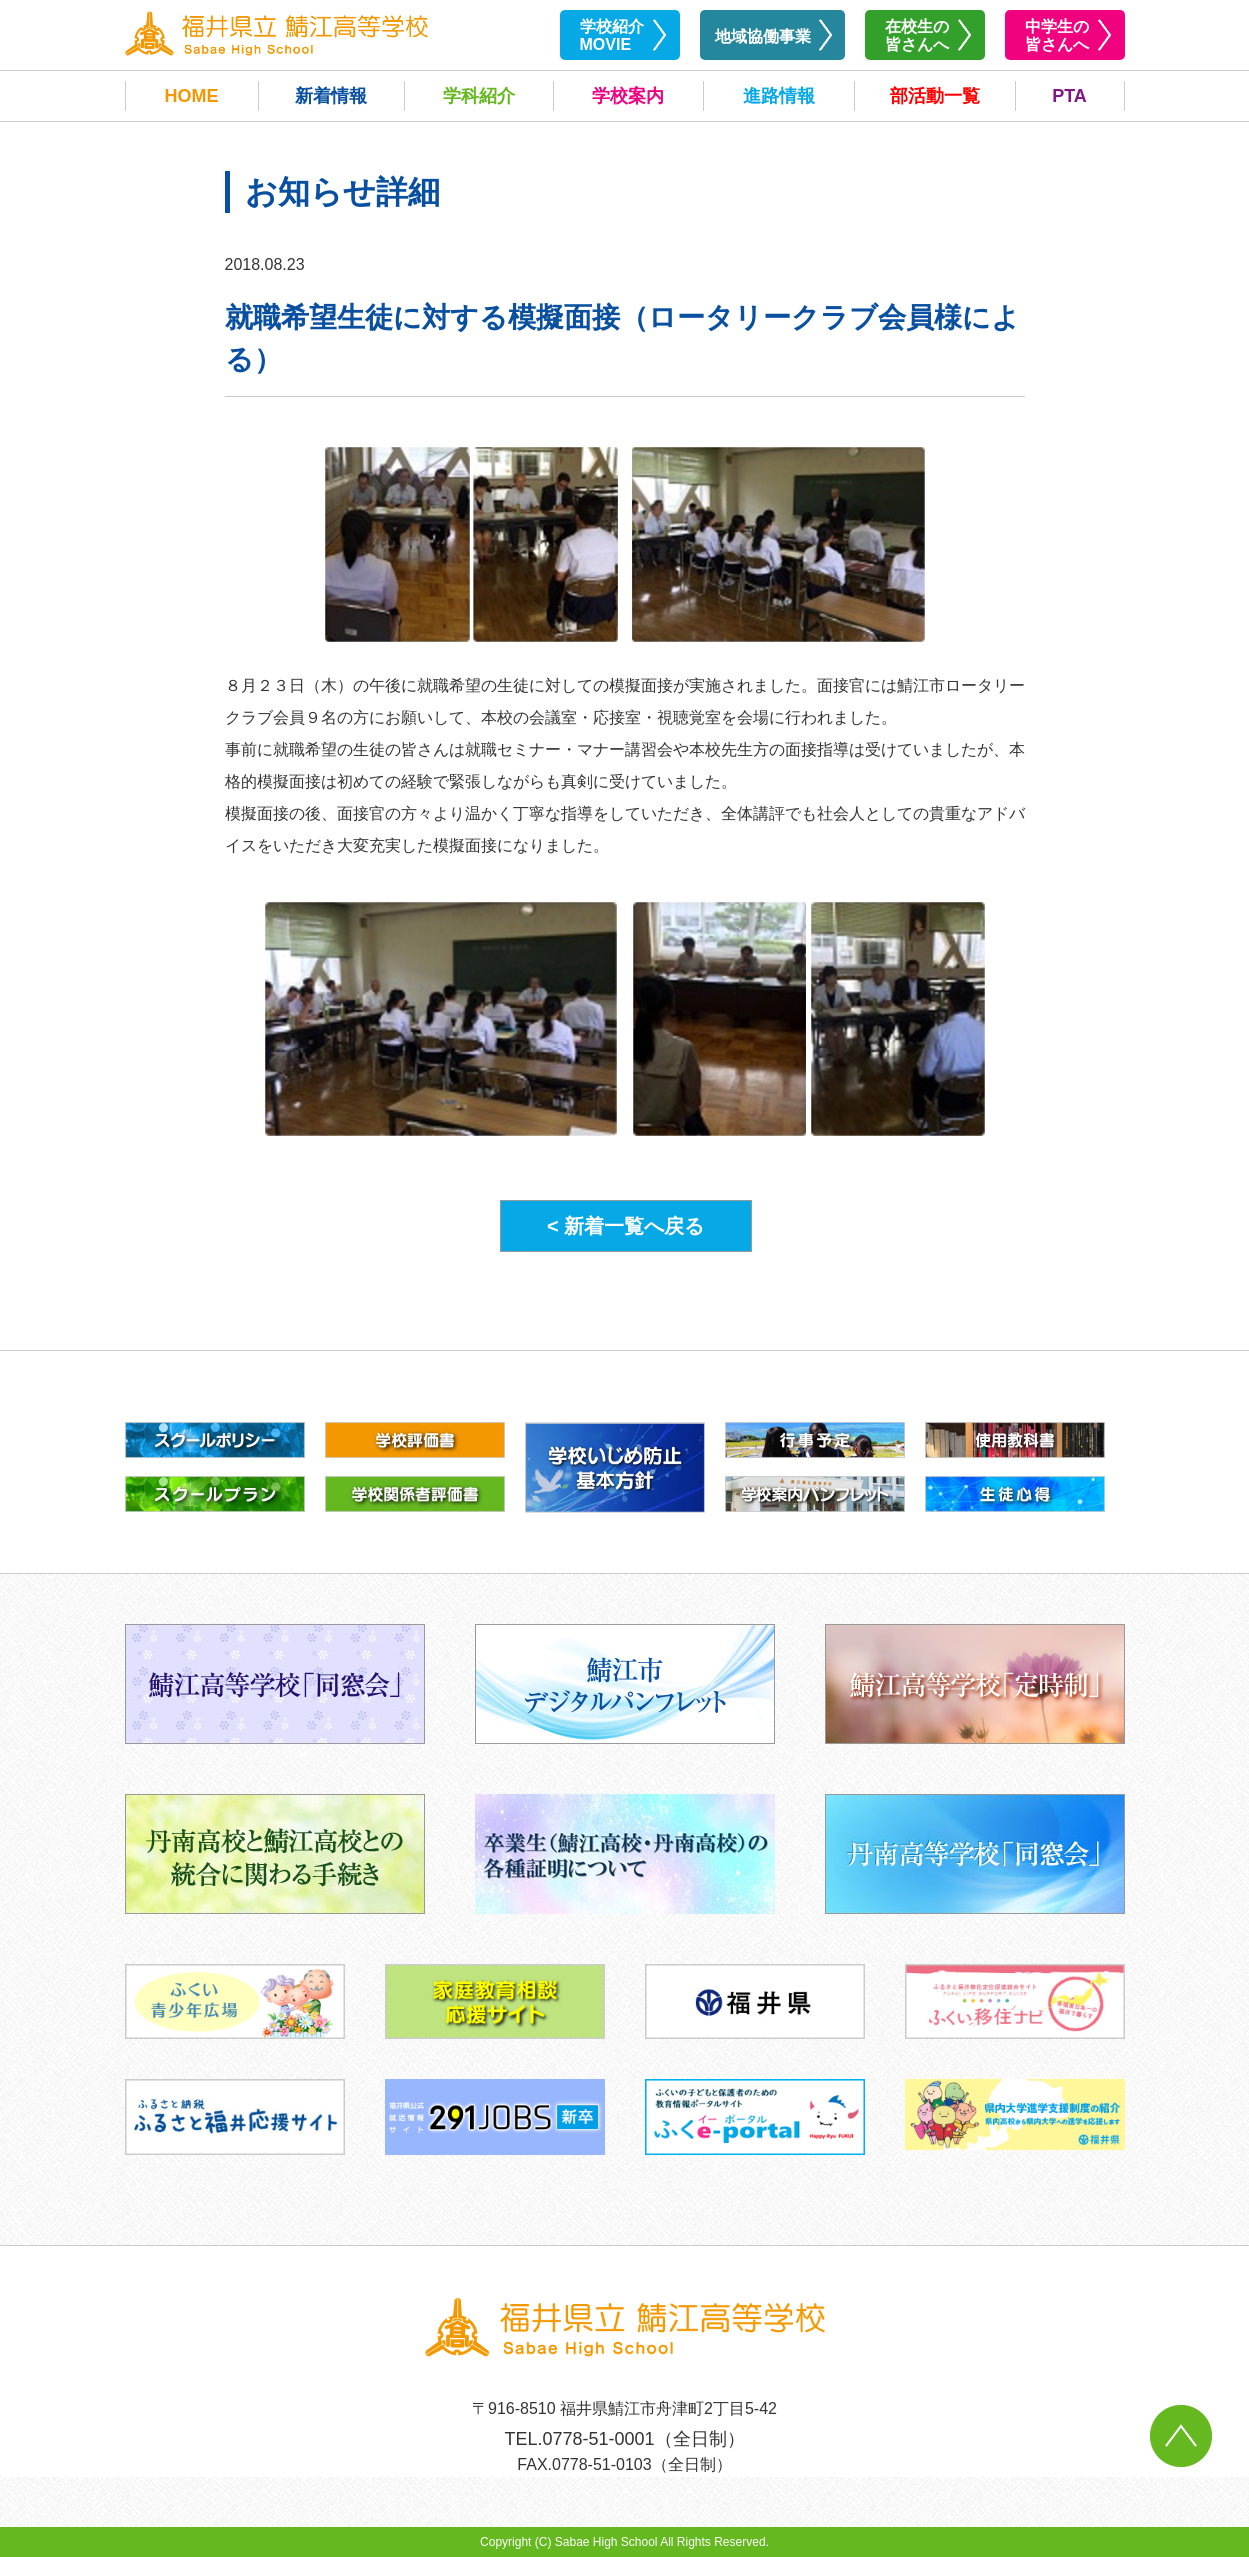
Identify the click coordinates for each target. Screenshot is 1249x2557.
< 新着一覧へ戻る (625, 1226)
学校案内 (628, 96)
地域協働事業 (763, 36)
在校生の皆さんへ (917, 35)
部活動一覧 (935, 96)
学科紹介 (479, 96)
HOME (192, 96)
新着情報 (331, 96)
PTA (1069, 96)
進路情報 (779, 96)
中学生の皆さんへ (1057, 35)
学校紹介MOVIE (612, 35)
